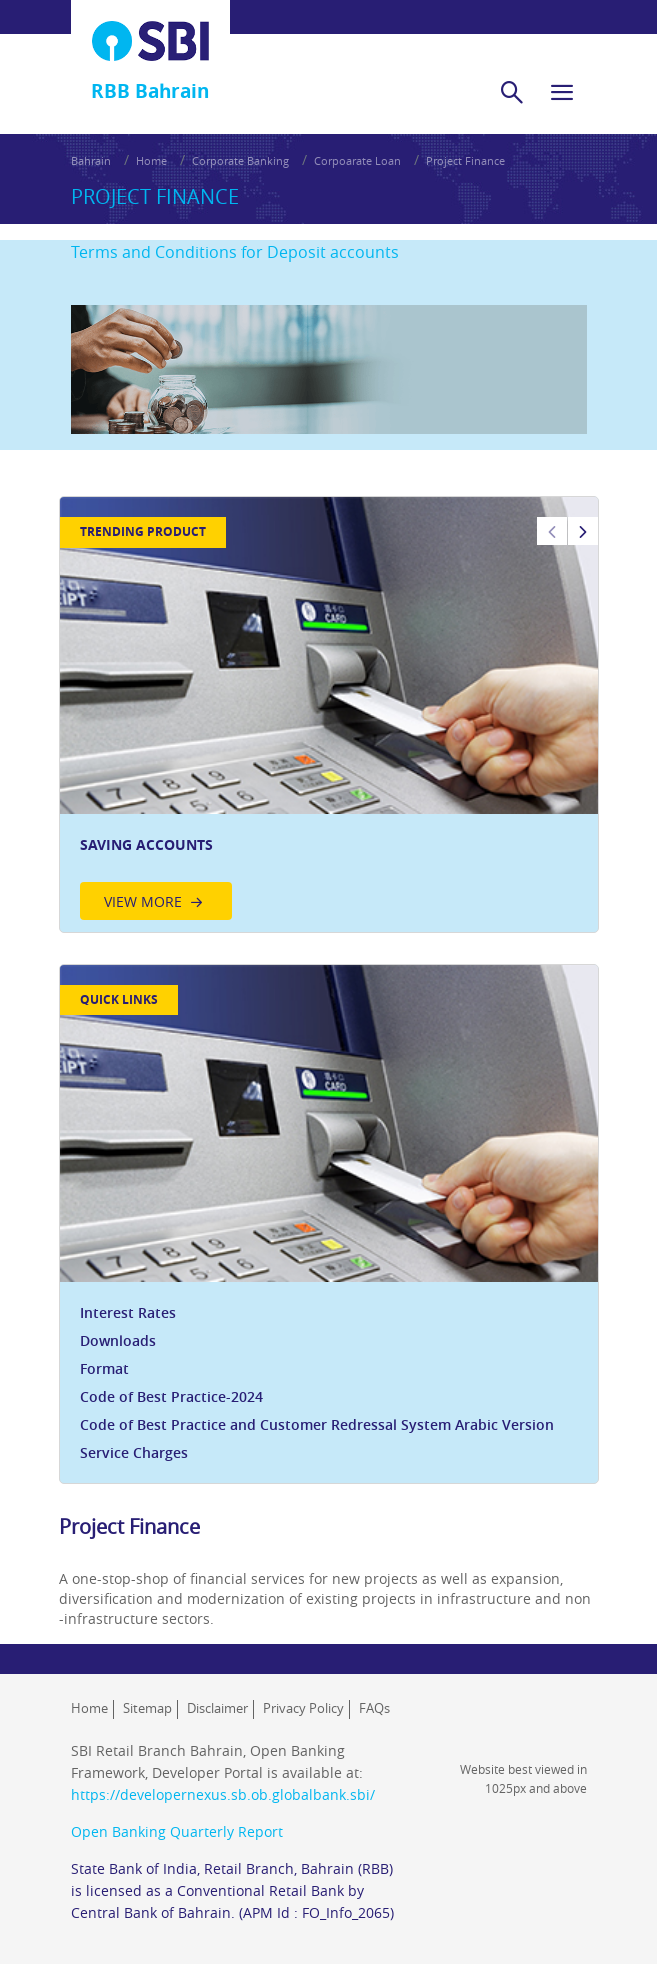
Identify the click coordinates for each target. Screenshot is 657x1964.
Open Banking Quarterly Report (177, 1831)
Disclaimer (217, 1708)
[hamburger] (562, 92)
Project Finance (465, 160)
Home (151, 160)
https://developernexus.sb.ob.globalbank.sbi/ (223, 1794)
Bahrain (91, 160)
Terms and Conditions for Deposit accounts (235, 252)
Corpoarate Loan (357, 160)
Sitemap (147, 1708)
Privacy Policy (303, 1708)
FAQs (374, 1708)
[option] (329, 714)
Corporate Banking (240, 160)
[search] (512, 92)
